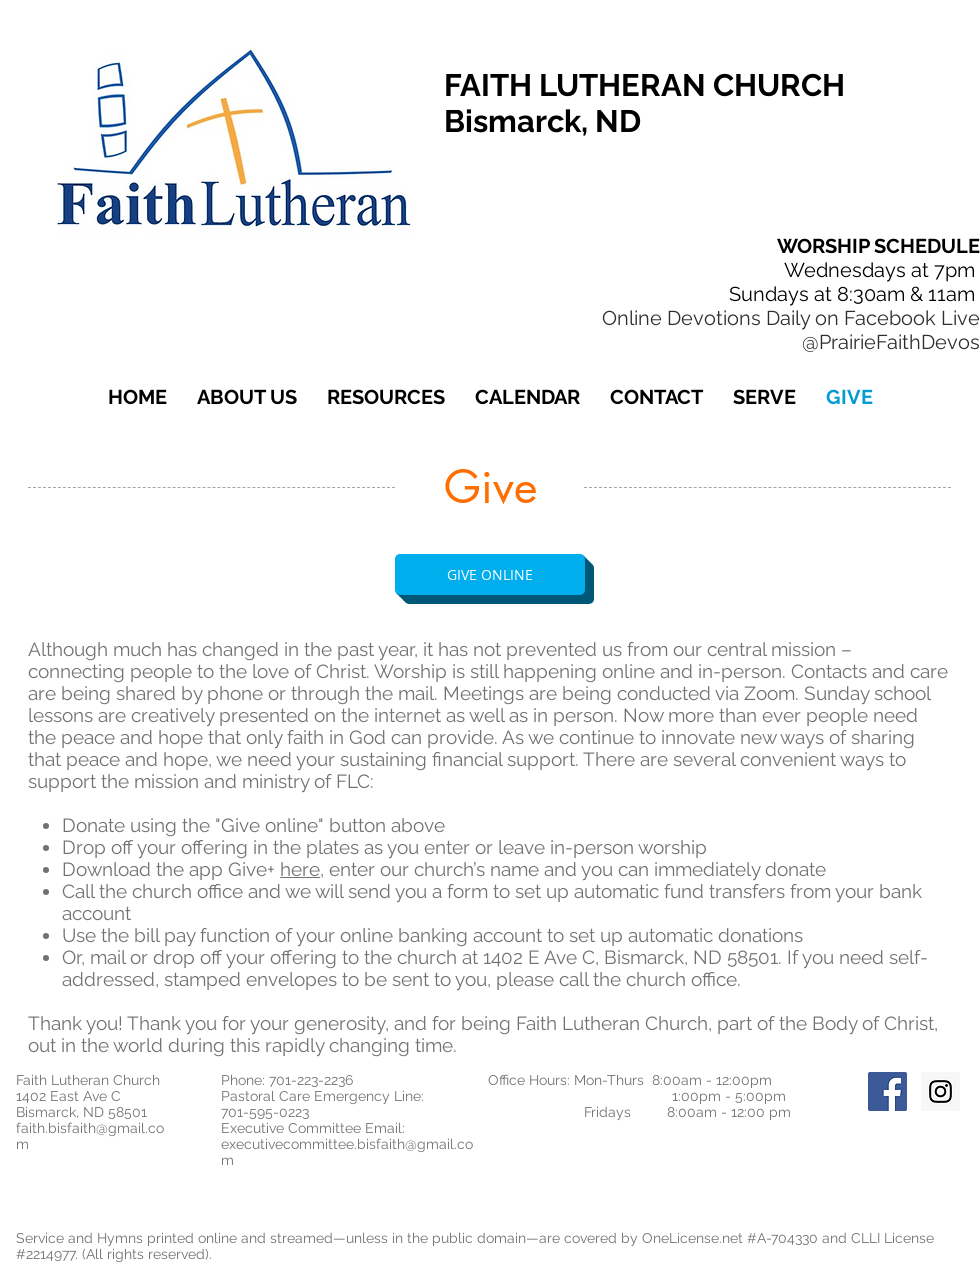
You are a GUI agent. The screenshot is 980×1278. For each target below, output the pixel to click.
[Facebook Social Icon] (887, 1091)
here (300, 869)
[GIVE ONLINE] (490, 574)
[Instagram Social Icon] (940, 1091)
